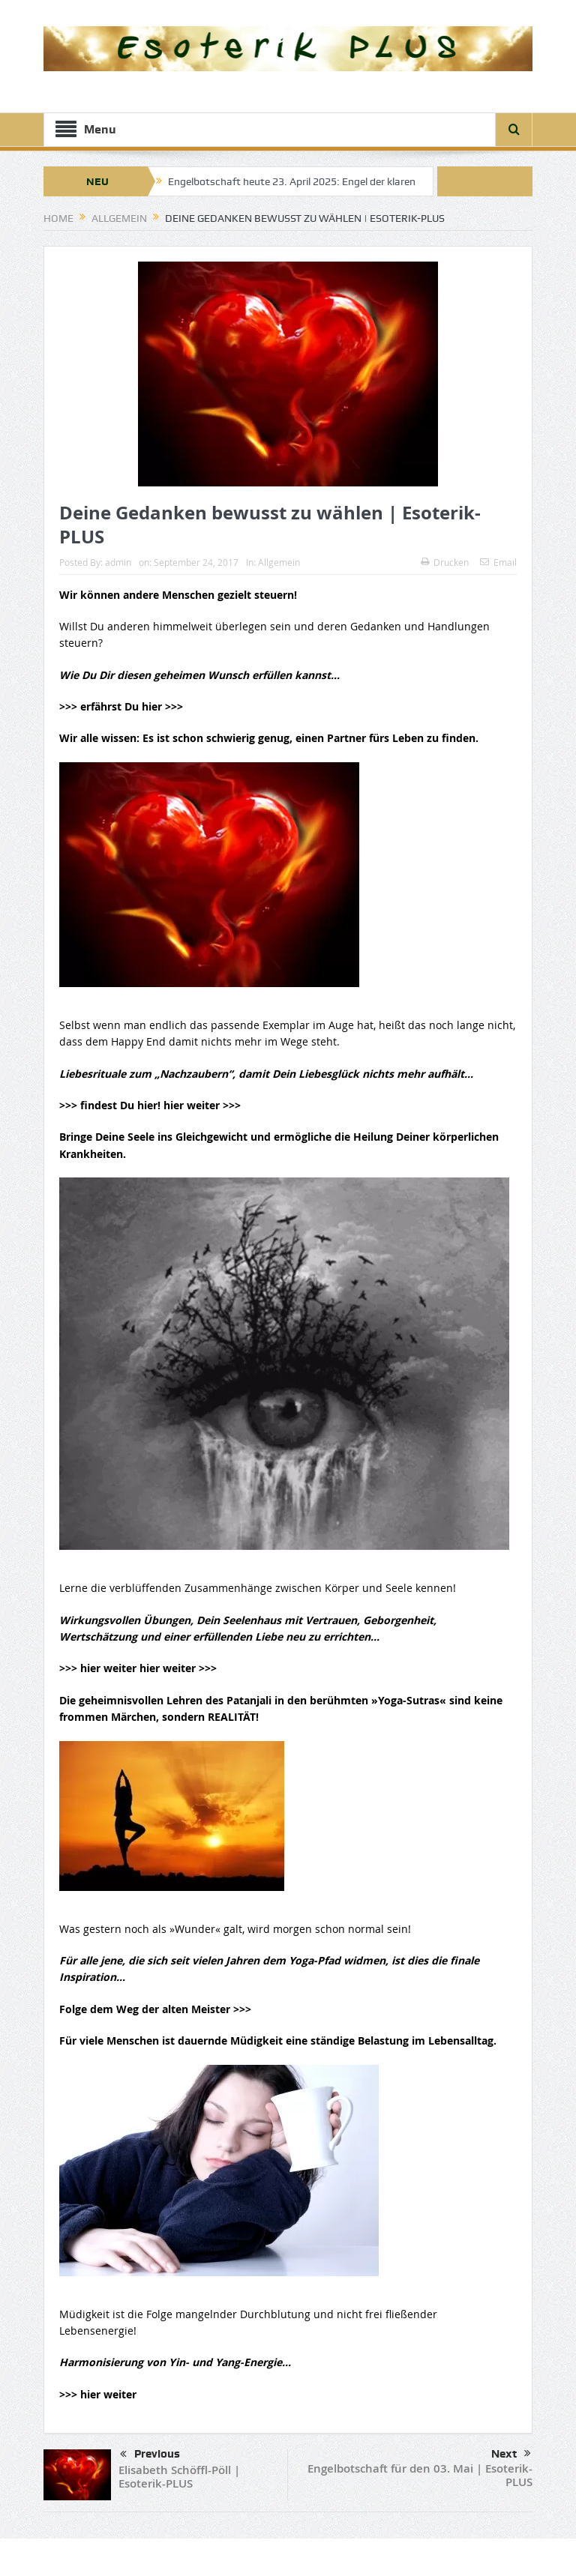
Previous (150, 2454)
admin (118, 562)
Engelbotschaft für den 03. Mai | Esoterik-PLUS (420, 2475)
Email (498, 562)
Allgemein (279, 562)
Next (511, 2454)
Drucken (445, 562)
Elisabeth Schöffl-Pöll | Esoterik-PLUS (179, 2476)
